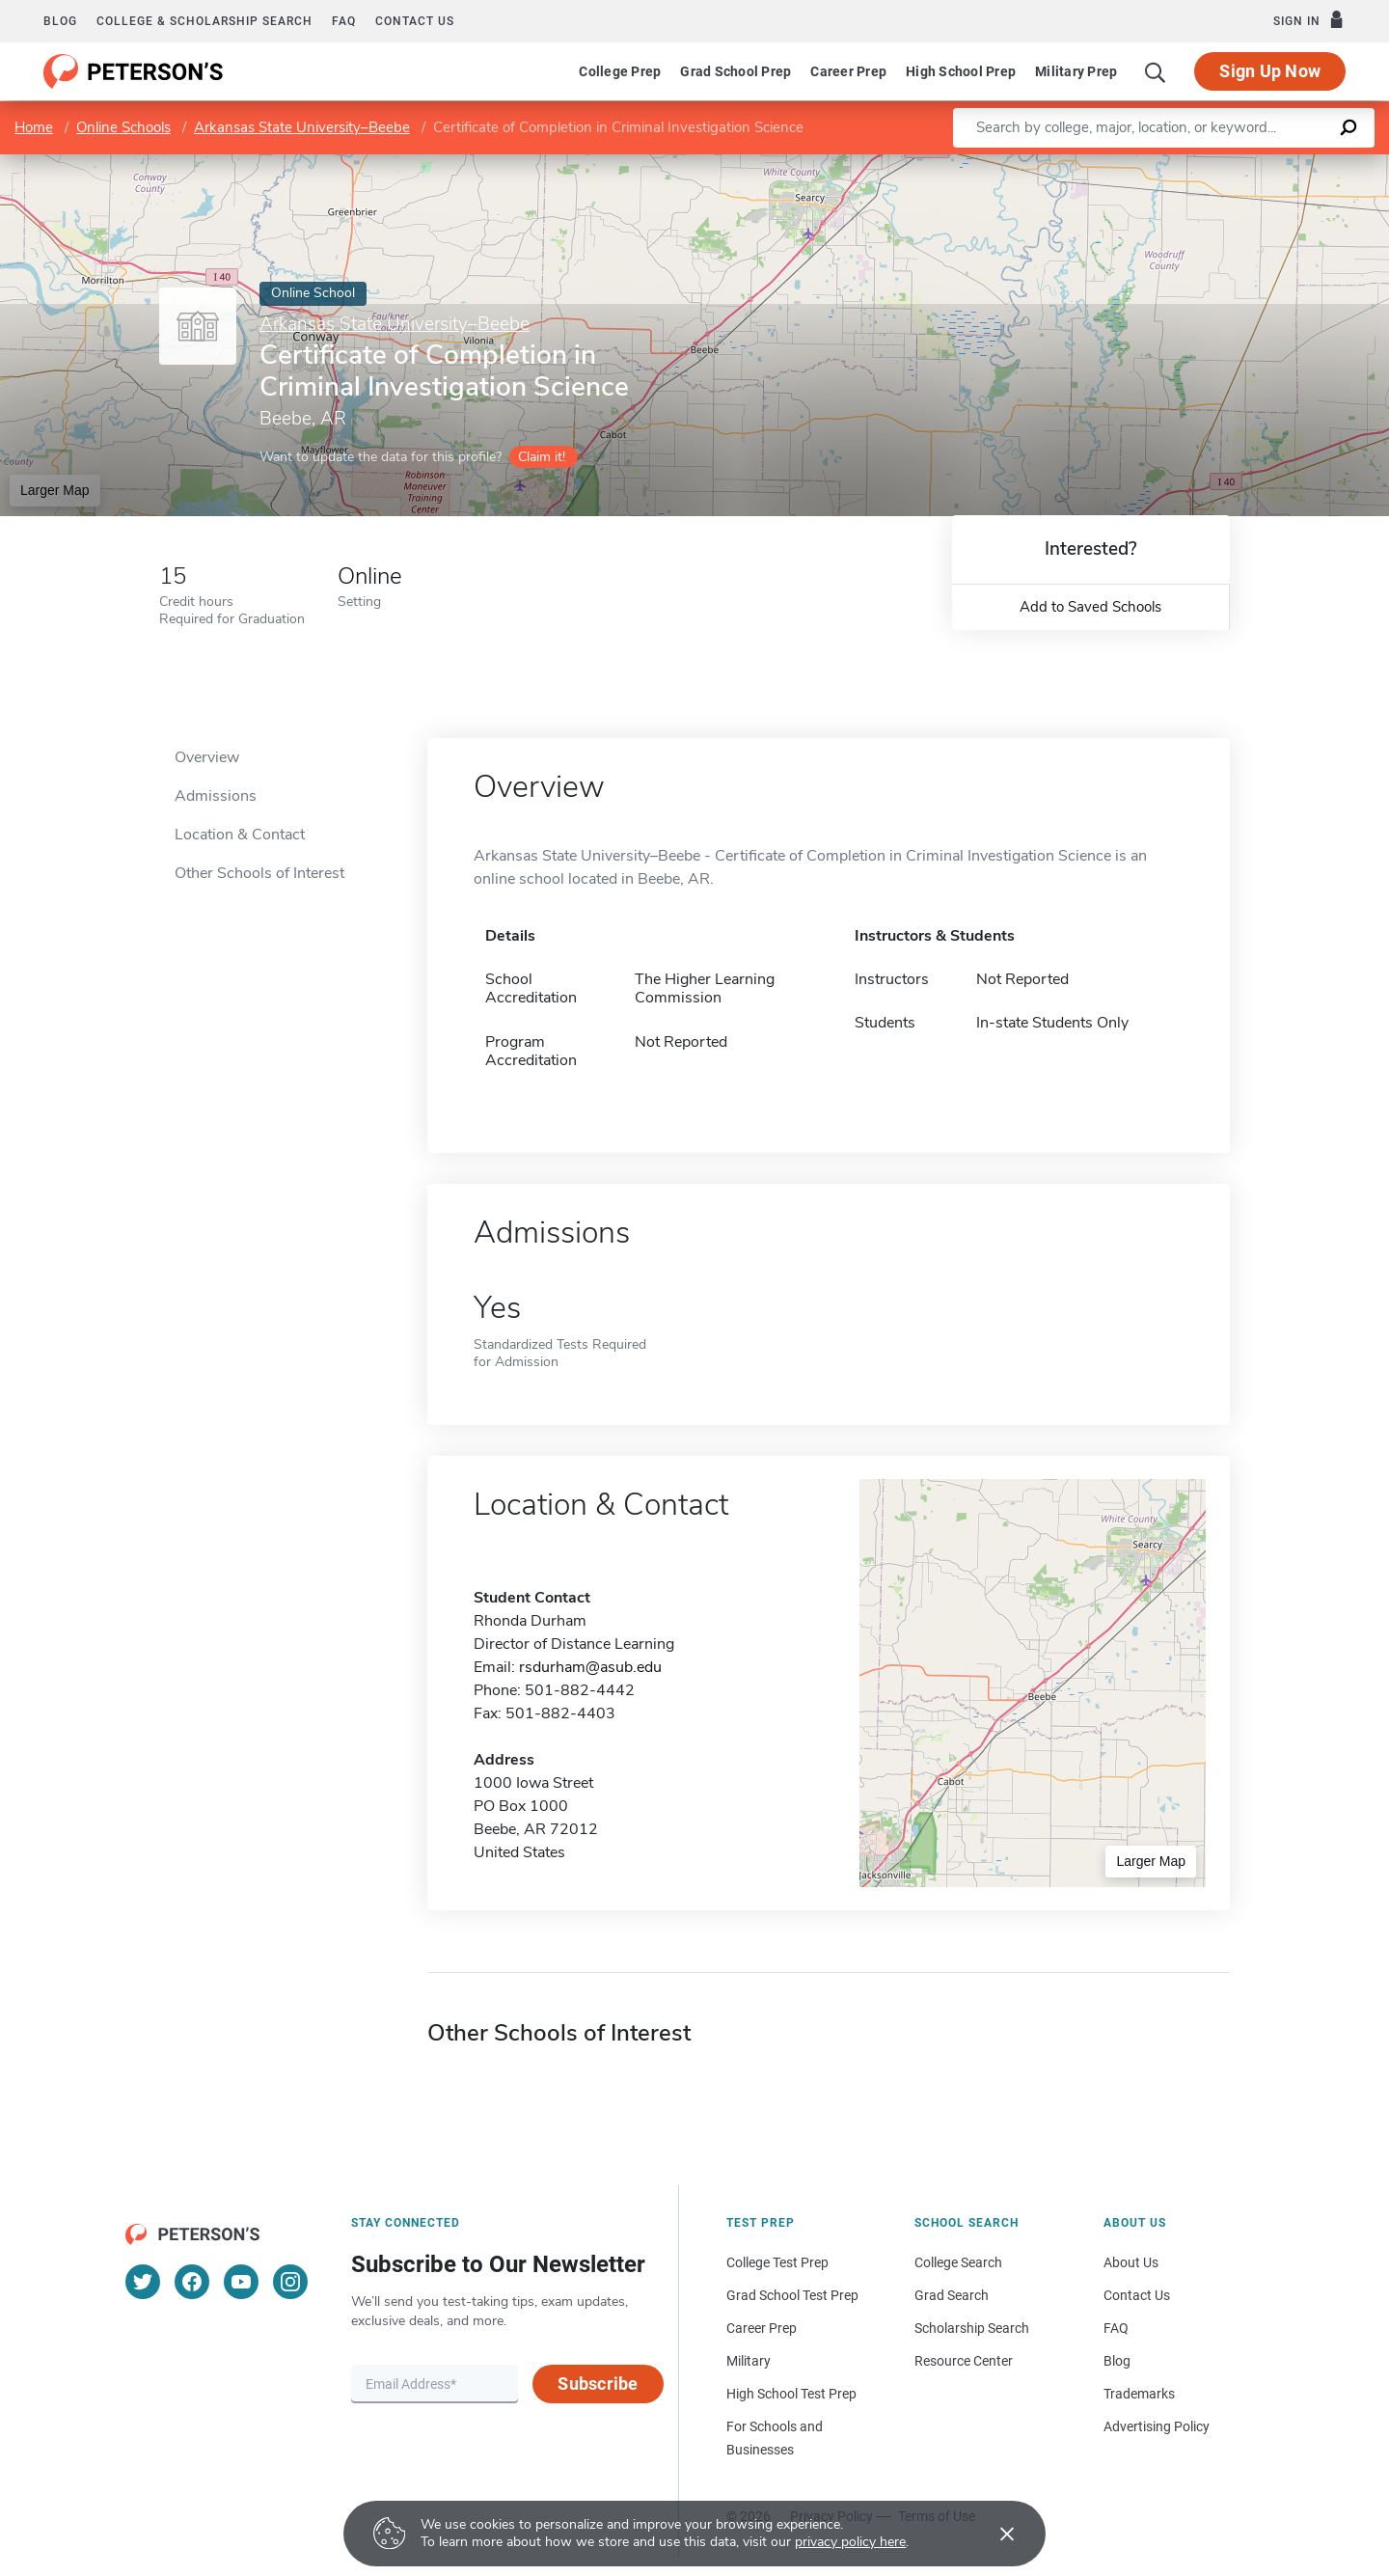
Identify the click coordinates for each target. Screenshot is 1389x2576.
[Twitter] (142, 2281)
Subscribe (598, 2383)
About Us (1130, 2262)
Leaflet (1156, 163)
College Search (958, 2262)
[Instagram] (290, 2281)
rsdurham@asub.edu (590, 1667)
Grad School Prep (735, 71)
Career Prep (848, 71)
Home (33, 127)
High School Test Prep (791, 2393)
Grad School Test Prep (792, 2295)
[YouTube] (241, 2281)
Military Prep (1076, 71)
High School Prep (961, 71)
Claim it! (541, 457)
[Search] (1155, 71)
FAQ (344, 21)
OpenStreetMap (1258, 163)
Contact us (414, 21)
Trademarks (1139, 2393)
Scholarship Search (971, 2328)
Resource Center (963, 2361)
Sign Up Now (1270, 71)
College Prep (620, 71)
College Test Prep (777, 2262)
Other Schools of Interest (259, 873)
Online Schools (123, 127)
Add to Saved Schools (1090, 607)
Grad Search (951, 2295)
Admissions (216, 796)
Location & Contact (240, 834)
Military (748, 2361)
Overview (207, 757)
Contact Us (1136, 2295)
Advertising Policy (1156, 2426)
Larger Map (55, 490)
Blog (60, 21)
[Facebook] (192, 2281)
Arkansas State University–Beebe (302, 127)
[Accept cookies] (993, 2533)
